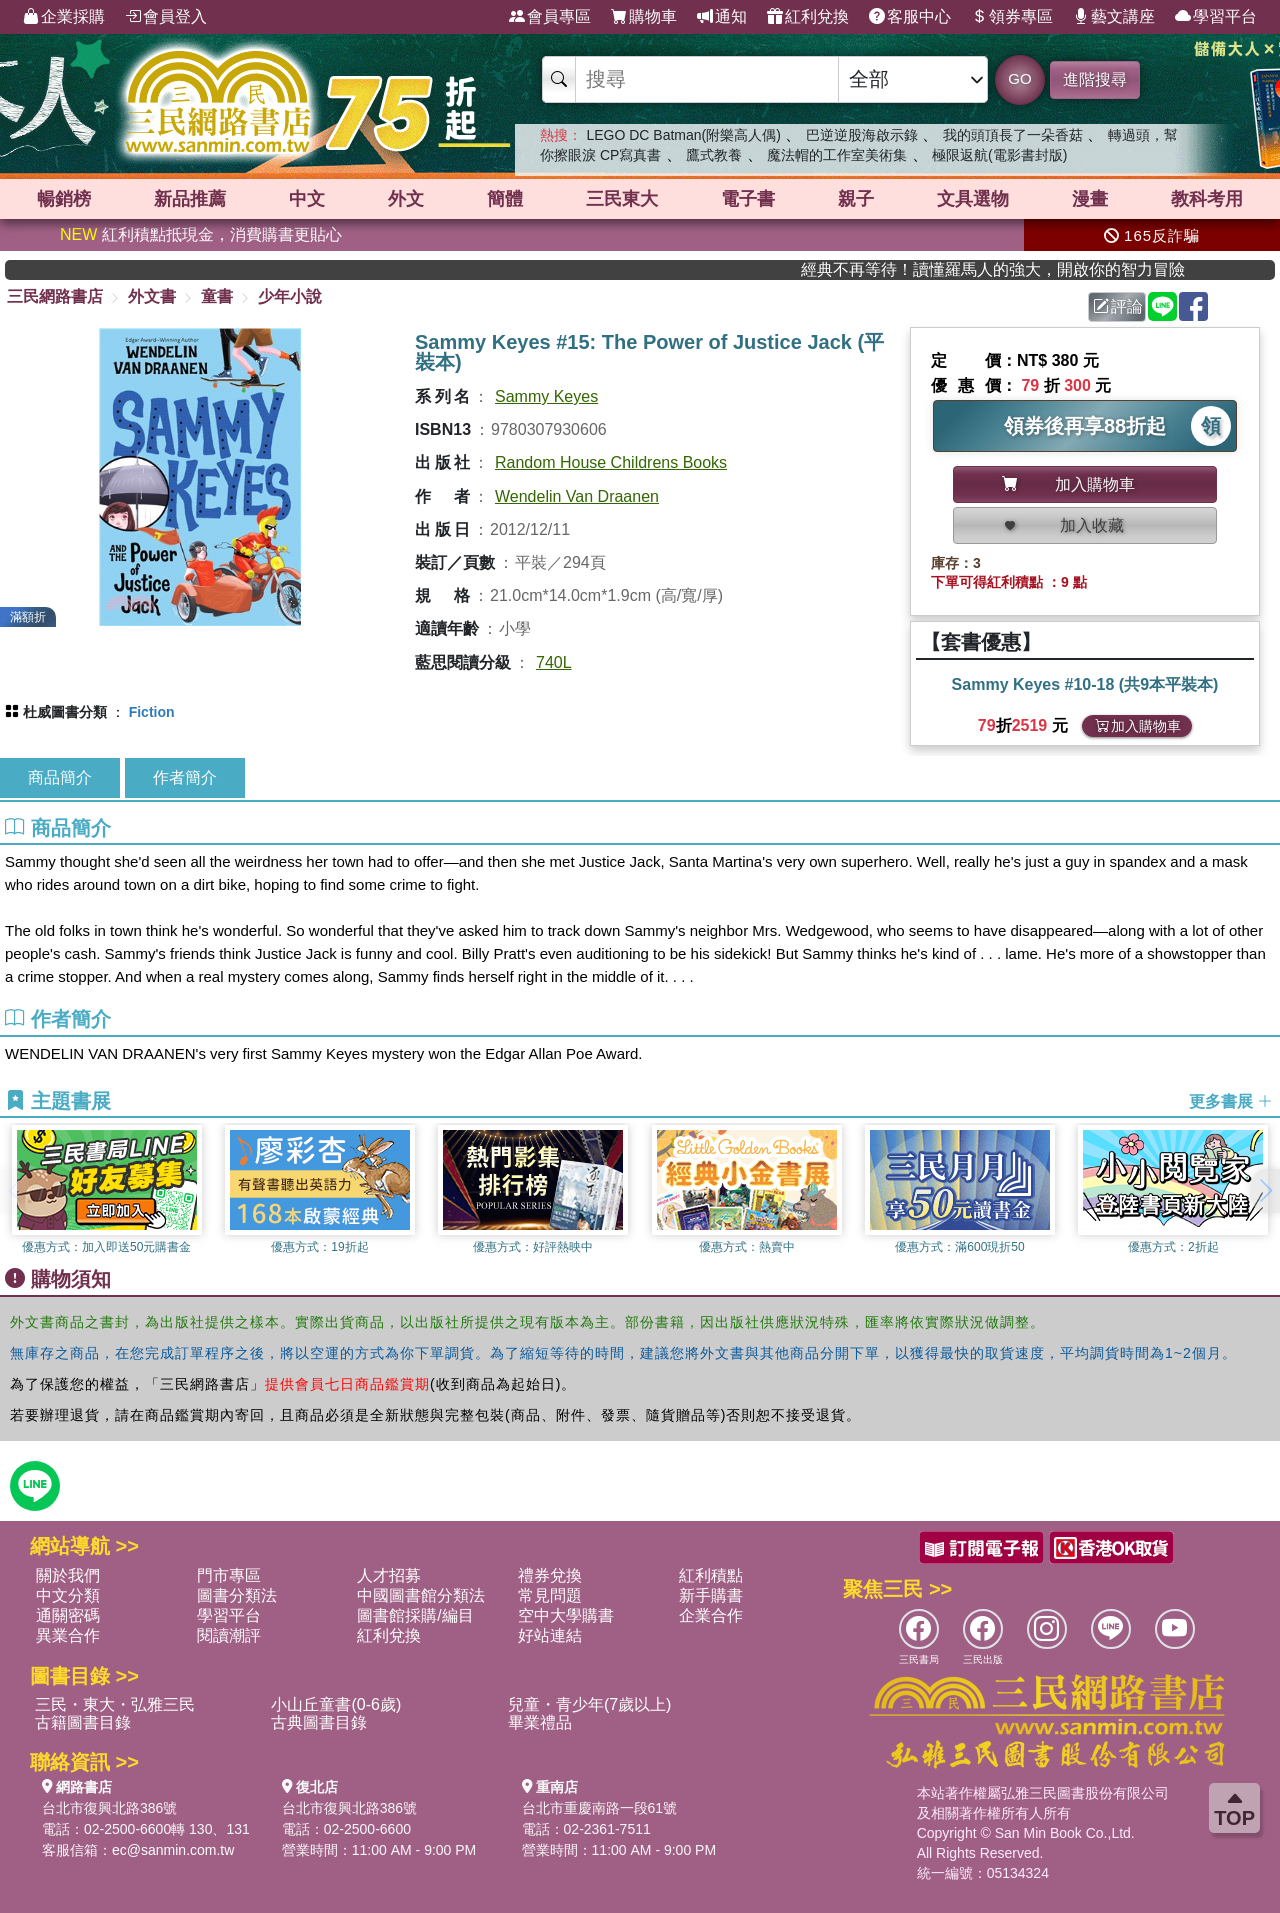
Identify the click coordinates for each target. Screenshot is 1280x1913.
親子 (856, 199)
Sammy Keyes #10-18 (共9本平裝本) (1085, 684)
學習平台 (1216, 17)
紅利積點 (711, 1575)
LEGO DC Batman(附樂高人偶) (683, 135)
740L (554, 662)
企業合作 (711, 1615)
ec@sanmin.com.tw (173, 1850)
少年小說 (290, 296)
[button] (1265, 1191)
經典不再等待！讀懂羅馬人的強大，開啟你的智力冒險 (1029, 269)
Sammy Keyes (546, 396)
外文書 (152, 296)
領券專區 (1012, 17)
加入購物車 (1138, 726)
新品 (190, 199)
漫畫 (1090, 199)
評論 (1118, 306)
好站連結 (550, 1635)
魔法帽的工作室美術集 (837, 155)
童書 (217, 296)
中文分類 (68, 1595)
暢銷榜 (64, 199)
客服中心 (910, 17)
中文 (307, 199)
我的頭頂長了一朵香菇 (1013, 135)
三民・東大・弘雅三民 (115, 1704)
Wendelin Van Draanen (577, 496)
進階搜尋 (1095, 79)
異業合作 (68, 1635)
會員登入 (166, 17)
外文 (406, 199)
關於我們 (68, 1575)
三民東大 (622, 199)
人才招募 (389, 1575)
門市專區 (229, 1575)
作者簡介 (185, 777)
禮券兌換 (550, 1575)
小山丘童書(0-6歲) (336, 1704)
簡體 (505, 199)
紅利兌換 (808, 17)
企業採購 (64, 17)
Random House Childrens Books (611, 462)
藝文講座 (1114, 17)
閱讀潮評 (229, 1635)
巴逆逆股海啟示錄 (862, 135)
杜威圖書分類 (65, 712)
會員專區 (550, 17)
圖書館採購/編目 (415, 1615)
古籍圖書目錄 (83, 1722)
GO (1019, 78)
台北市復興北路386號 (109, 1808)
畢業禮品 (540, 1722)
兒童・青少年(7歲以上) (590, 1704)
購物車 (644, 17)
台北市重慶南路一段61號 (600, 1808)
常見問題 (550, 1595)
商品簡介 (60, 777)
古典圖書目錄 (319, 1722)
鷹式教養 (714, 155)
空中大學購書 (566, 1615)
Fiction (152, 712)
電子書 (748, 199)
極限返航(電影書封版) (999, 155)
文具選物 (973, 199)
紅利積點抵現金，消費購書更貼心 (201, 234)
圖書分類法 (237, 1595)
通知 (722, 17)
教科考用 (1207, 199)
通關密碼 (68, 1615)
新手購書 (711, 1595)
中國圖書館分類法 (421, 1595)
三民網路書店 (55, 296)
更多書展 (1231, 1101)
